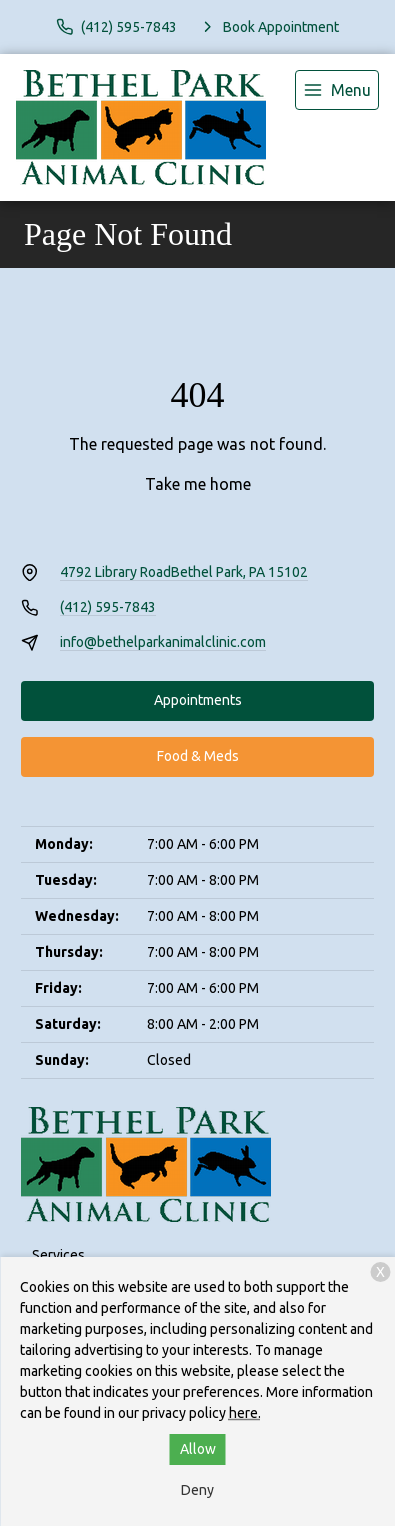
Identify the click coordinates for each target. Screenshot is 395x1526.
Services (58, 1255)
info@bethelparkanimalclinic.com (163, 642)
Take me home (198, 484)
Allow (198, 1449)
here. (245, 1413)
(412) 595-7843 (108, 607)
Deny (197, 1490)
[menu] (337, 90)
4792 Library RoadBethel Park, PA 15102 (184, 572)
